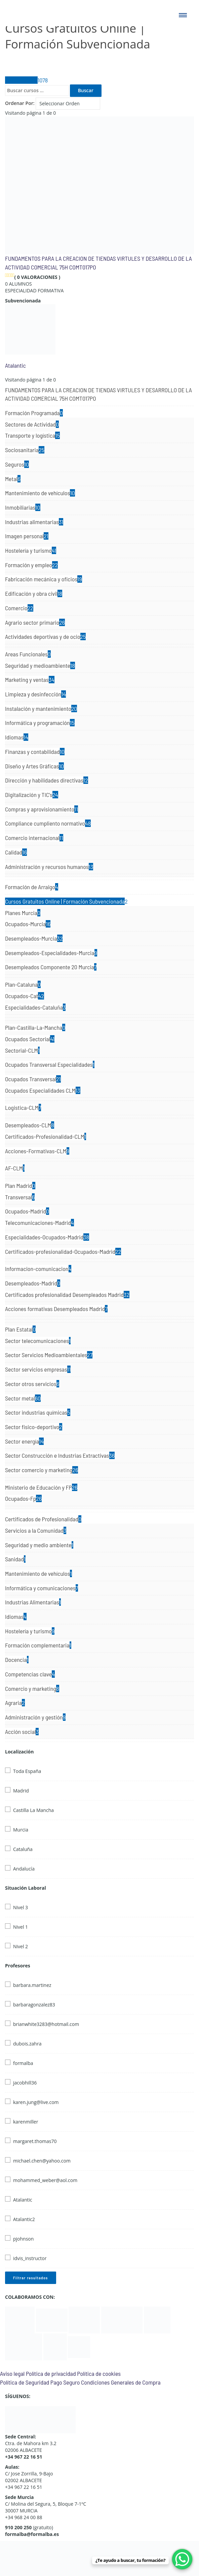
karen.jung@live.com (36, 2102)
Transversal (20, 1197)
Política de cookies (99, 2373)
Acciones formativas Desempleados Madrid (56, 1308)
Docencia (17, 1659)
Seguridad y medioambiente (40, 665)
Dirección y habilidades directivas (46, 780)
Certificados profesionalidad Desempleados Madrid (67, 1294)
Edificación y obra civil (33, 593)
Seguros (17, 464)
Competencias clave (30, 1674)
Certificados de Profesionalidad (43, 1519)
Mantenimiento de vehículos (40, 493)
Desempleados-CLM (29, 1125)
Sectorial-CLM (22, 1050)
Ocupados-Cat (24, 996)
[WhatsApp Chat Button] (182, 2559)
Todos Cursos (26, 80)
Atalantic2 (24, 2219)
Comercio (19, 608)
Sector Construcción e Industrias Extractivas (60, 1455)
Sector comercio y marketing (41, 1470)
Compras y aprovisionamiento (41, 809)
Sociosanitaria (24, 449)
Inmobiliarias (22, 507)
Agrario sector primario (35, 622)
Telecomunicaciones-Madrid (39, 1222)
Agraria (15, 1702)
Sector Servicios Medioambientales (48, 1354)
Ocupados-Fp (23, 1498)
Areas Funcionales (28, 654)
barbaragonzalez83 (34, 2004)
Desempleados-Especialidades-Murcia (51, 952)
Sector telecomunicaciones (38, 1340)
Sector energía (24, 1441)
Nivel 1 (20, 1927)
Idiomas (16, 737)
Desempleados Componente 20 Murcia (50, 967)
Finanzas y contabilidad (35, 751)
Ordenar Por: (20, 103)
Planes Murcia (22, 912)
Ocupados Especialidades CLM (42, 1090)
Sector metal (23, 1398)
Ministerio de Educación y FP (41, 1487)
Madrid (21, 1790)
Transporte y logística (32, 435)
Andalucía (24, 1868)
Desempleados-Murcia (34, 938)
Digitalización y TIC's (31, 794)
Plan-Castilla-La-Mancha (35, 1027)
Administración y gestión (35, 1717)
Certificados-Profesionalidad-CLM (45, 1136)
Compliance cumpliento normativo (48, 823)
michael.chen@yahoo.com (42, 2160)
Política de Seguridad (24, 2382)
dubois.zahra (27, 2043)
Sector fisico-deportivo (33, 1426)
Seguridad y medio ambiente (39, 1545)
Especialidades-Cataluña (35, 1007)
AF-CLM (15, 1168)
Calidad (16, 852)
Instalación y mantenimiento (41, 708)
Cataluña (23, 1849)
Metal (13, 478)
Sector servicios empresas (38, 1369)
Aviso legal (12, 2373)
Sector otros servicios (32, 1383)
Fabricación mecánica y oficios (43, 579)
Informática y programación (40, 722)
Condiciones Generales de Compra (120, 2382)
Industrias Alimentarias (33, 1602)
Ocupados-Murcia (27, 924)
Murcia (20, 1829)
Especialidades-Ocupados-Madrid (47, 1237)
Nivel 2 (20, 1946)
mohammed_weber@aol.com (45, 2180)
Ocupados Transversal (33, 1079)
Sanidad (15, 1559)
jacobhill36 (25, 2082)
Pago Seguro (65, 2382)
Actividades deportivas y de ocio (45, 636)
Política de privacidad (51, 2373)
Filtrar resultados (30, 2277)
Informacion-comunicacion (38, 1268)
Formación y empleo (31, 565)
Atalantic (15, 365)
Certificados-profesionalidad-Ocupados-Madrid (63, 1251)
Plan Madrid (20, 1185)
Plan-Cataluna (23, 984)
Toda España (27, 1771)
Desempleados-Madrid (32, 1283)
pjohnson (23, 2239)
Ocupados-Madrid (27, 1211)
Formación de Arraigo (31, 887)
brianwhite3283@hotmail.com (46, 2024)
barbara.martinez (32, 1985)
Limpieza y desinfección (35, 694)
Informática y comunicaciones (41, 1588)
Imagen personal (26, 536)
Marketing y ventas (29, 679)
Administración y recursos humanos (49, 866)
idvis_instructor (29, 2258)
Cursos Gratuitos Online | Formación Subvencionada (66, 901)
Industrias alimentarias (34, 521)
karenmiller (25, 2121)
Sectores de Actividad (32, 424)
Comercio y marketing (32, 1688)
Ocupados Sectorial (29, 1039)
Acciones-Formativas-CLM (37, 1151)
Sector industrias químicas (37, 1412)
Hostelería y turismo (30, 550)
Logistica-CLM (23, 1107)
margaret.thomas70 (35, 2141)
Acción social (22, 1731)
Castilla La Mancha (33, 1810)
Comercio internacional (34, 837)
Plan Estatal (20, 1329)
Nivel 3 (20, 1907)
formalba (23, 2063)
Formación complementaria (38, 1645)
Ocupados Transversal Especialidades (49, 1064)
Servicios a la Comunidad (35, 1530)
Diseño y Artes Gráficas (34, 766)
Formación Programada (34, 412)
